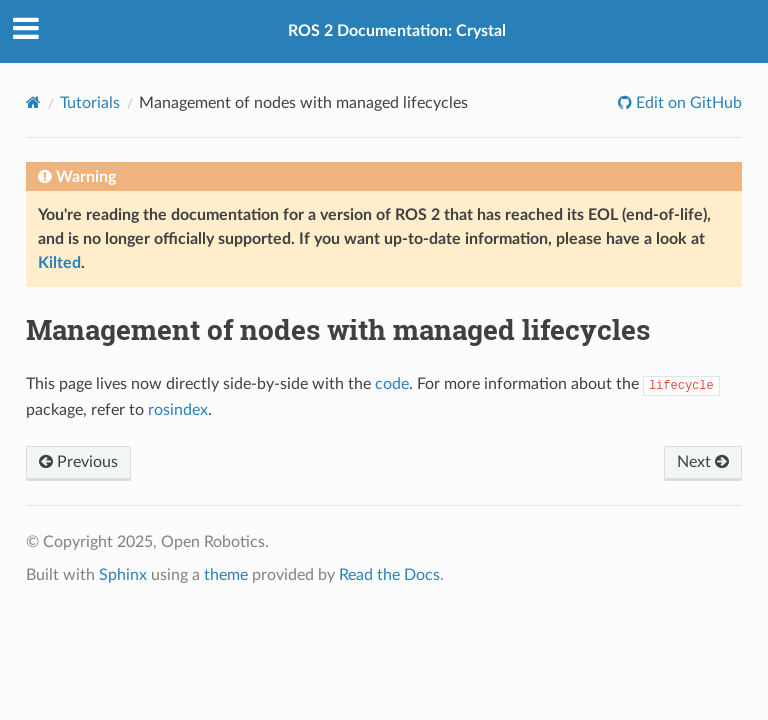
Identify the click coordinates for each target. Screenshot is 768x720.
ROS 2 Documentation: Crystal (397, 31)
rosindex (178, 410)
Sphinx (123, 575)
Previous (78, 462)
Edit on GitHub (687, 103)
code (392, 384)
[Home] (33, 102)
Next (703, 462)
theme (226, 575)
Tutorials (90, 103)
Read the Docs (389, 575)
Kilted (59, 263)
